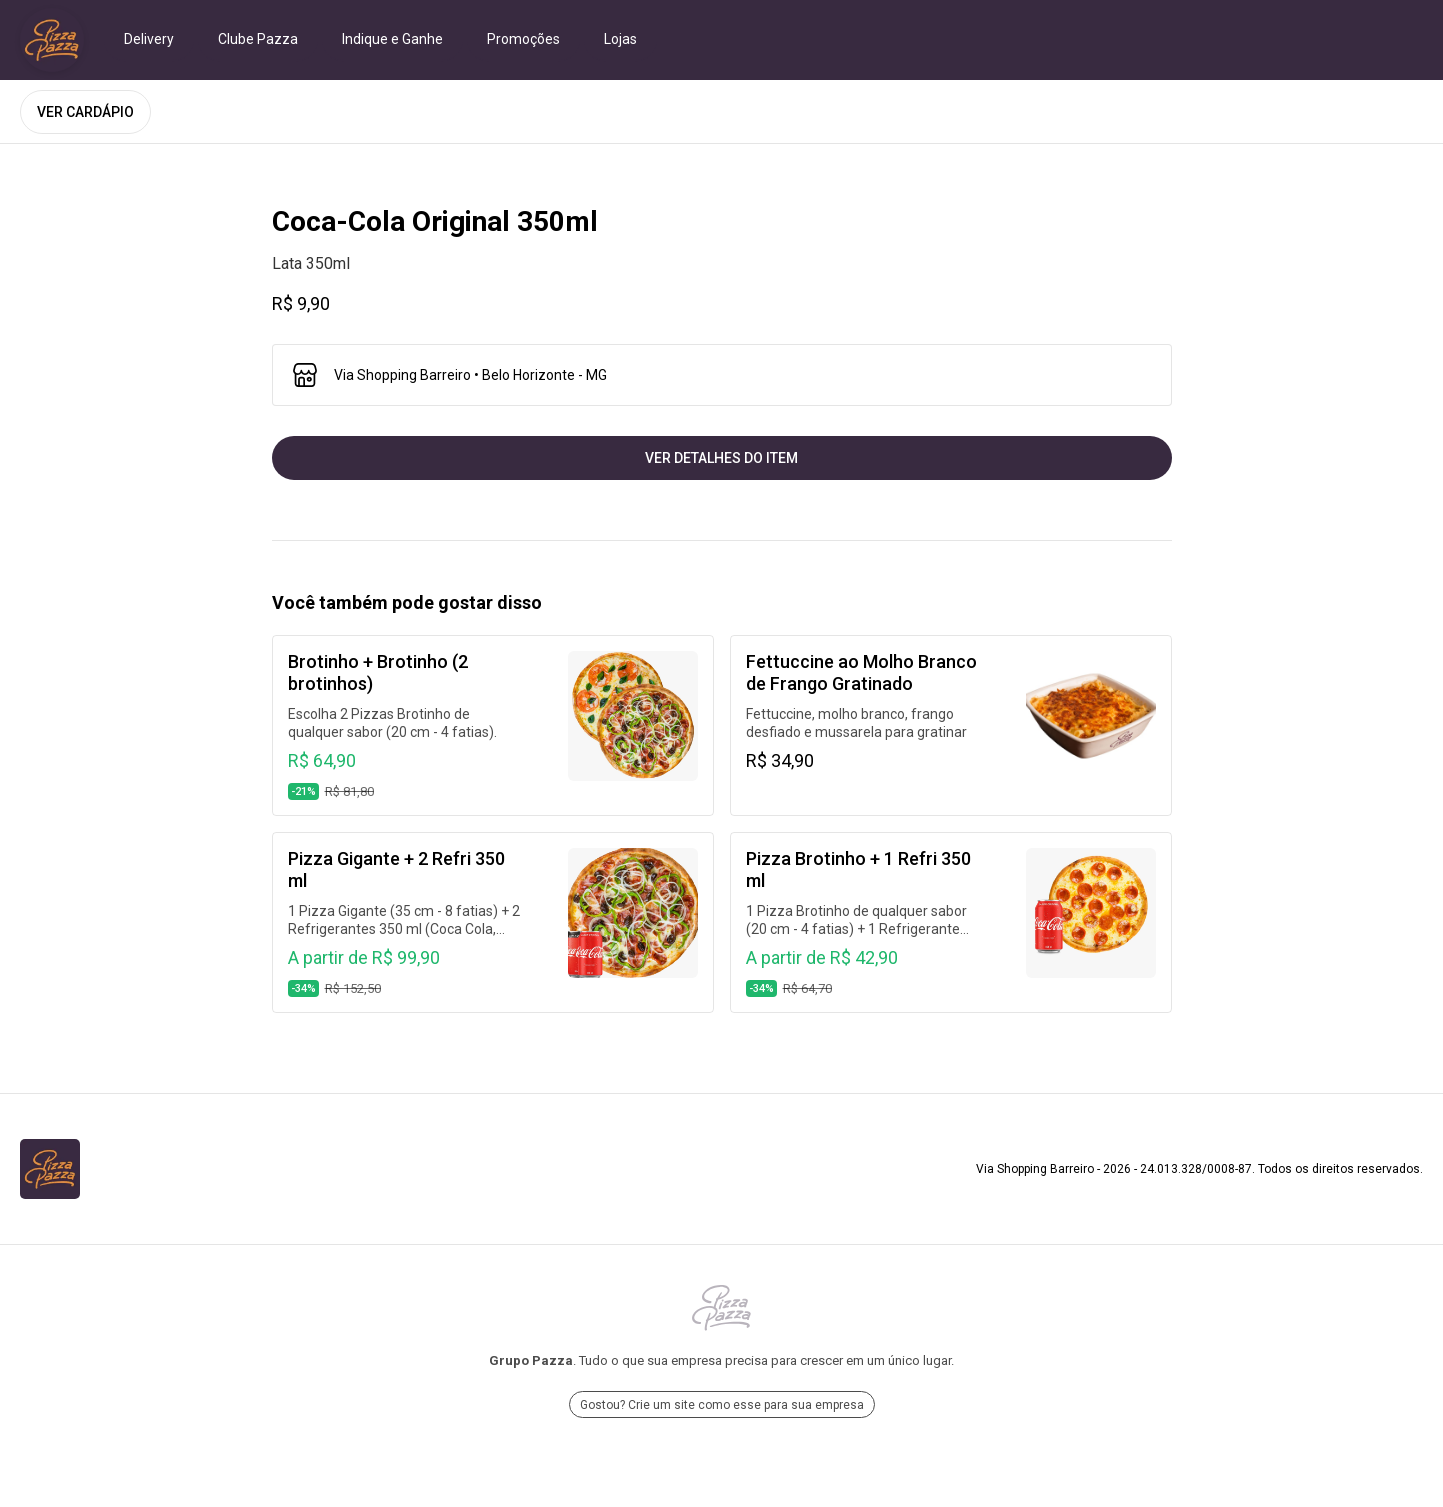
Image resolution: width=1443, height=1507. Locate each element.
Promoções (523, 39)
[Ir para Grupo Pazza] (721, 1308)
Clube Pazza (258, 39)
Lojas (620, 39)
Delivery (149, 39)
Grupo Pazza (531, 1360)
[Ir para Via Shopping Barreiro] (52, 40)
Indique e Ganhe (392, 39)
